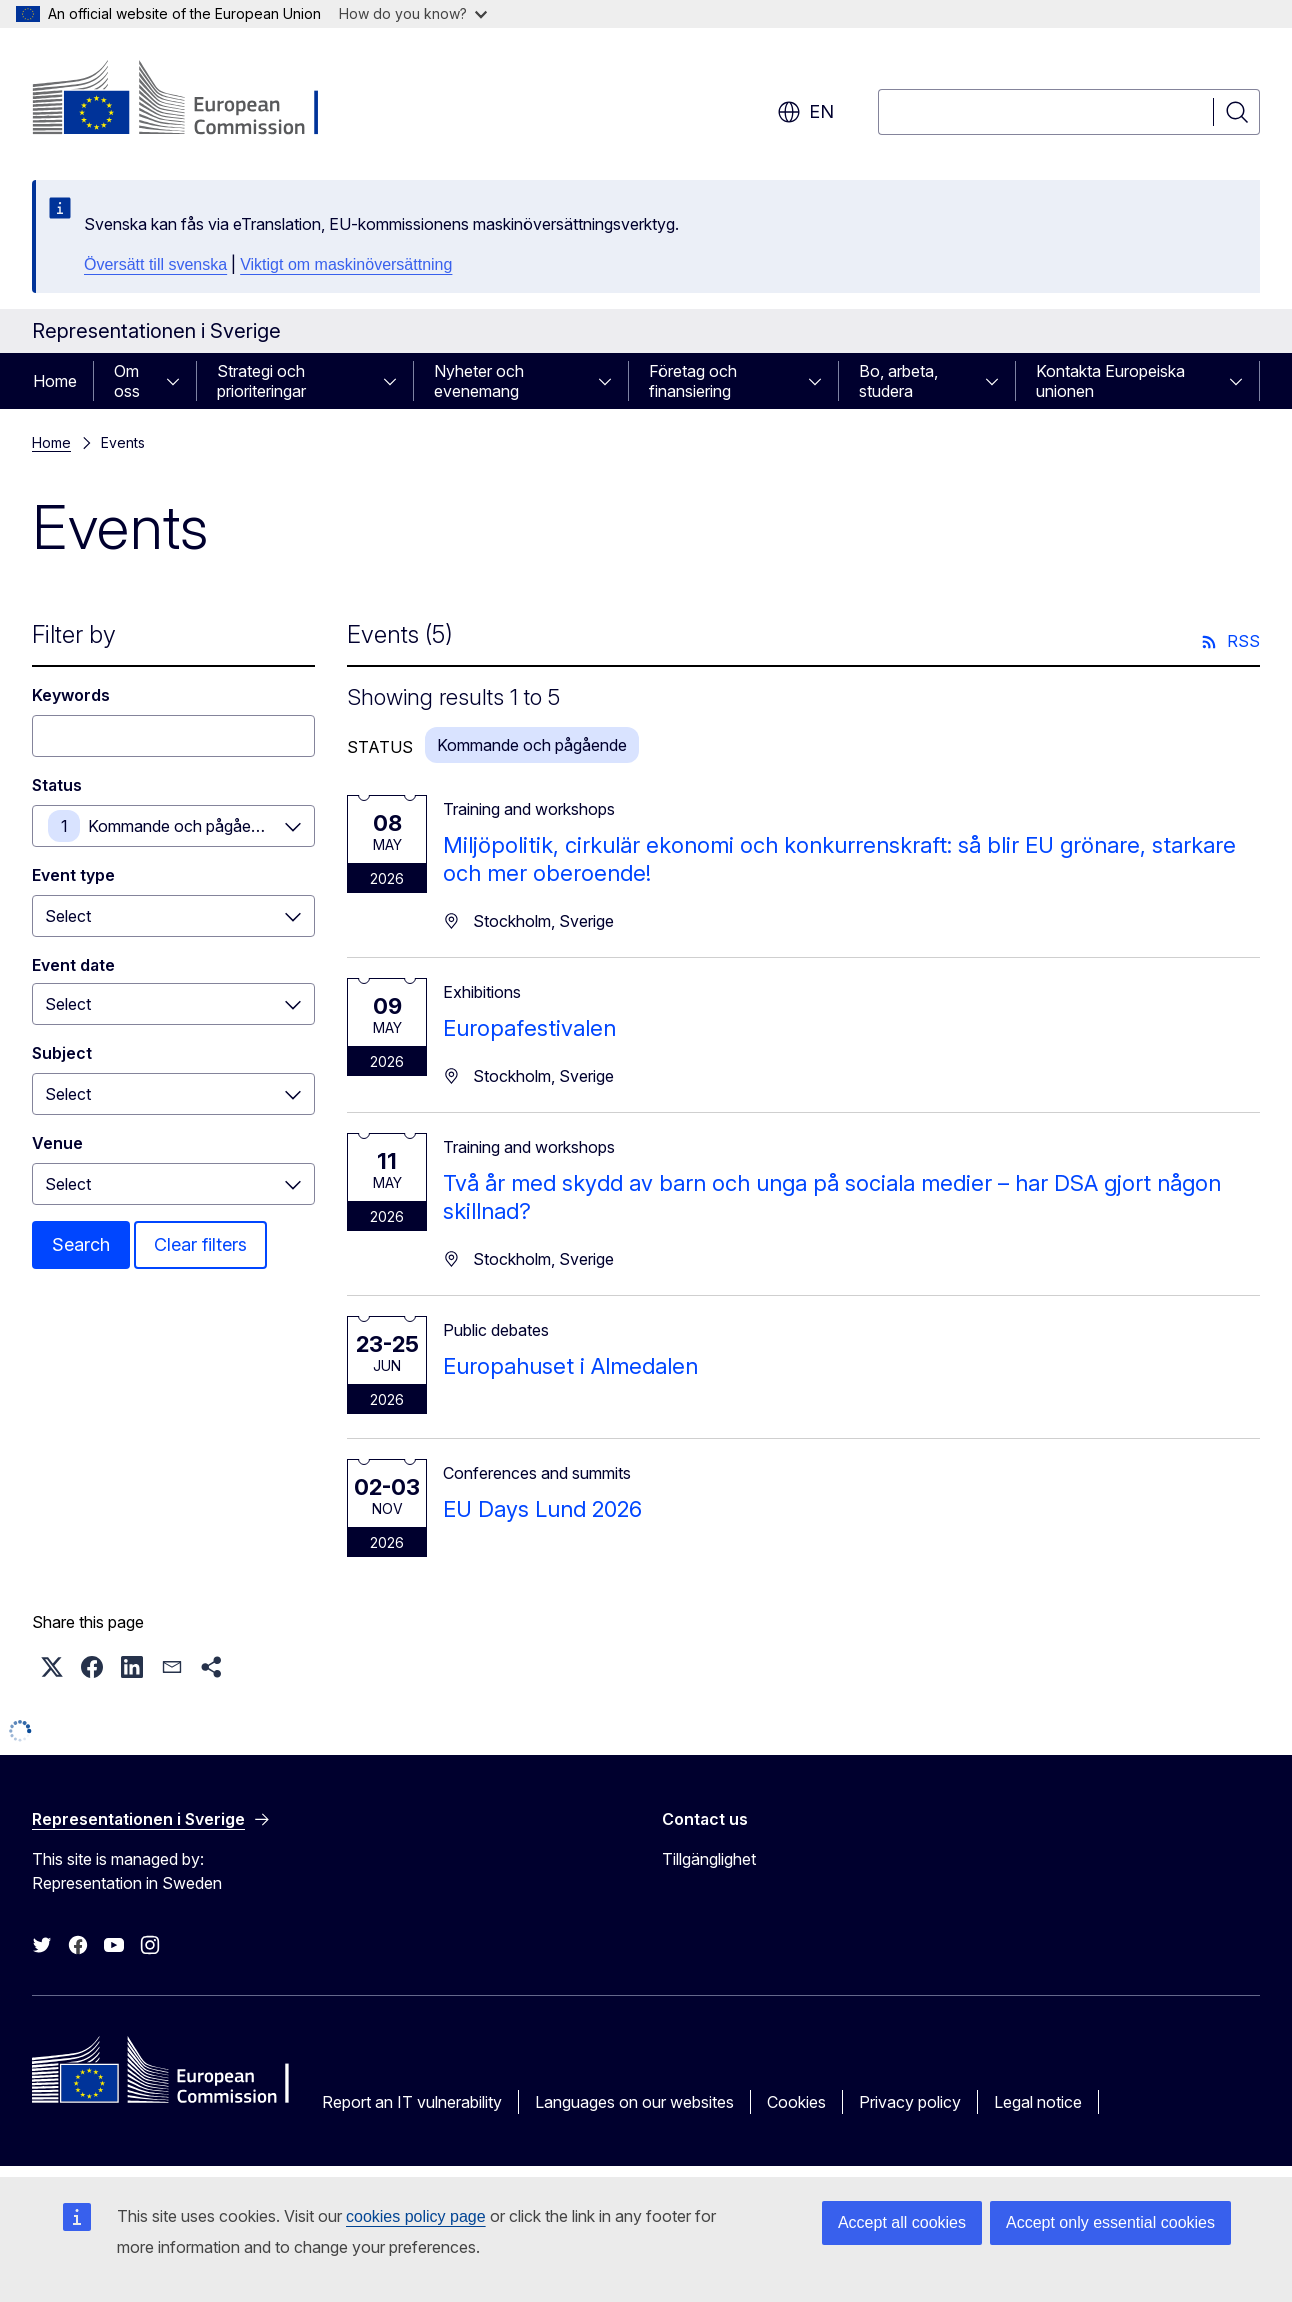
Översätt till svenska (155, 264)
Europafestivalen (529, 1028)
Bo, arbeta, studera (898, 381)
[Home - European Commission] (193, 100)
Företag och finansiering (693, 381)
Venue (57, 1143)
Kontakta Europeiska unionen (1110, 381)
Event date (73, 965)
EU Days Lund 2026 (542, 1509)
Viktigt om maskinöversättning (346, 264)
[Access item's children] (179, 381)
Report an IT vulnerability (412, 2102)
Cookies (796, 2102)
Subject (62, 1053)
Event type (73, 875)
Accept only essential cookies (1110, 2222)
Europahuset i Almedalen (570, 1366)
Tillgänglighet (709, 1859)
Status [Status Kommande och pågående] (57, 785)
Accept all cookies (902, 2222)
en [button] (805, 112)
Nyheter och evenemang (479, 381)
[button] (52, 1667)
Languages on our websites (634, 2102)
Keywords (71, 695)
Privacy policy (910, 2102)
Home (55, 381)
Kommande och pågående (183, 826)
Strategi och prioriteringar (261, 381)
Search (81, 1244)
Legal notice (1038, 2102)
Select (68, 916)
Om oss (127, 381)
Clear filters (200, 1244)
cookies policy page (416, 2216)
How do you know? (413, 13)
